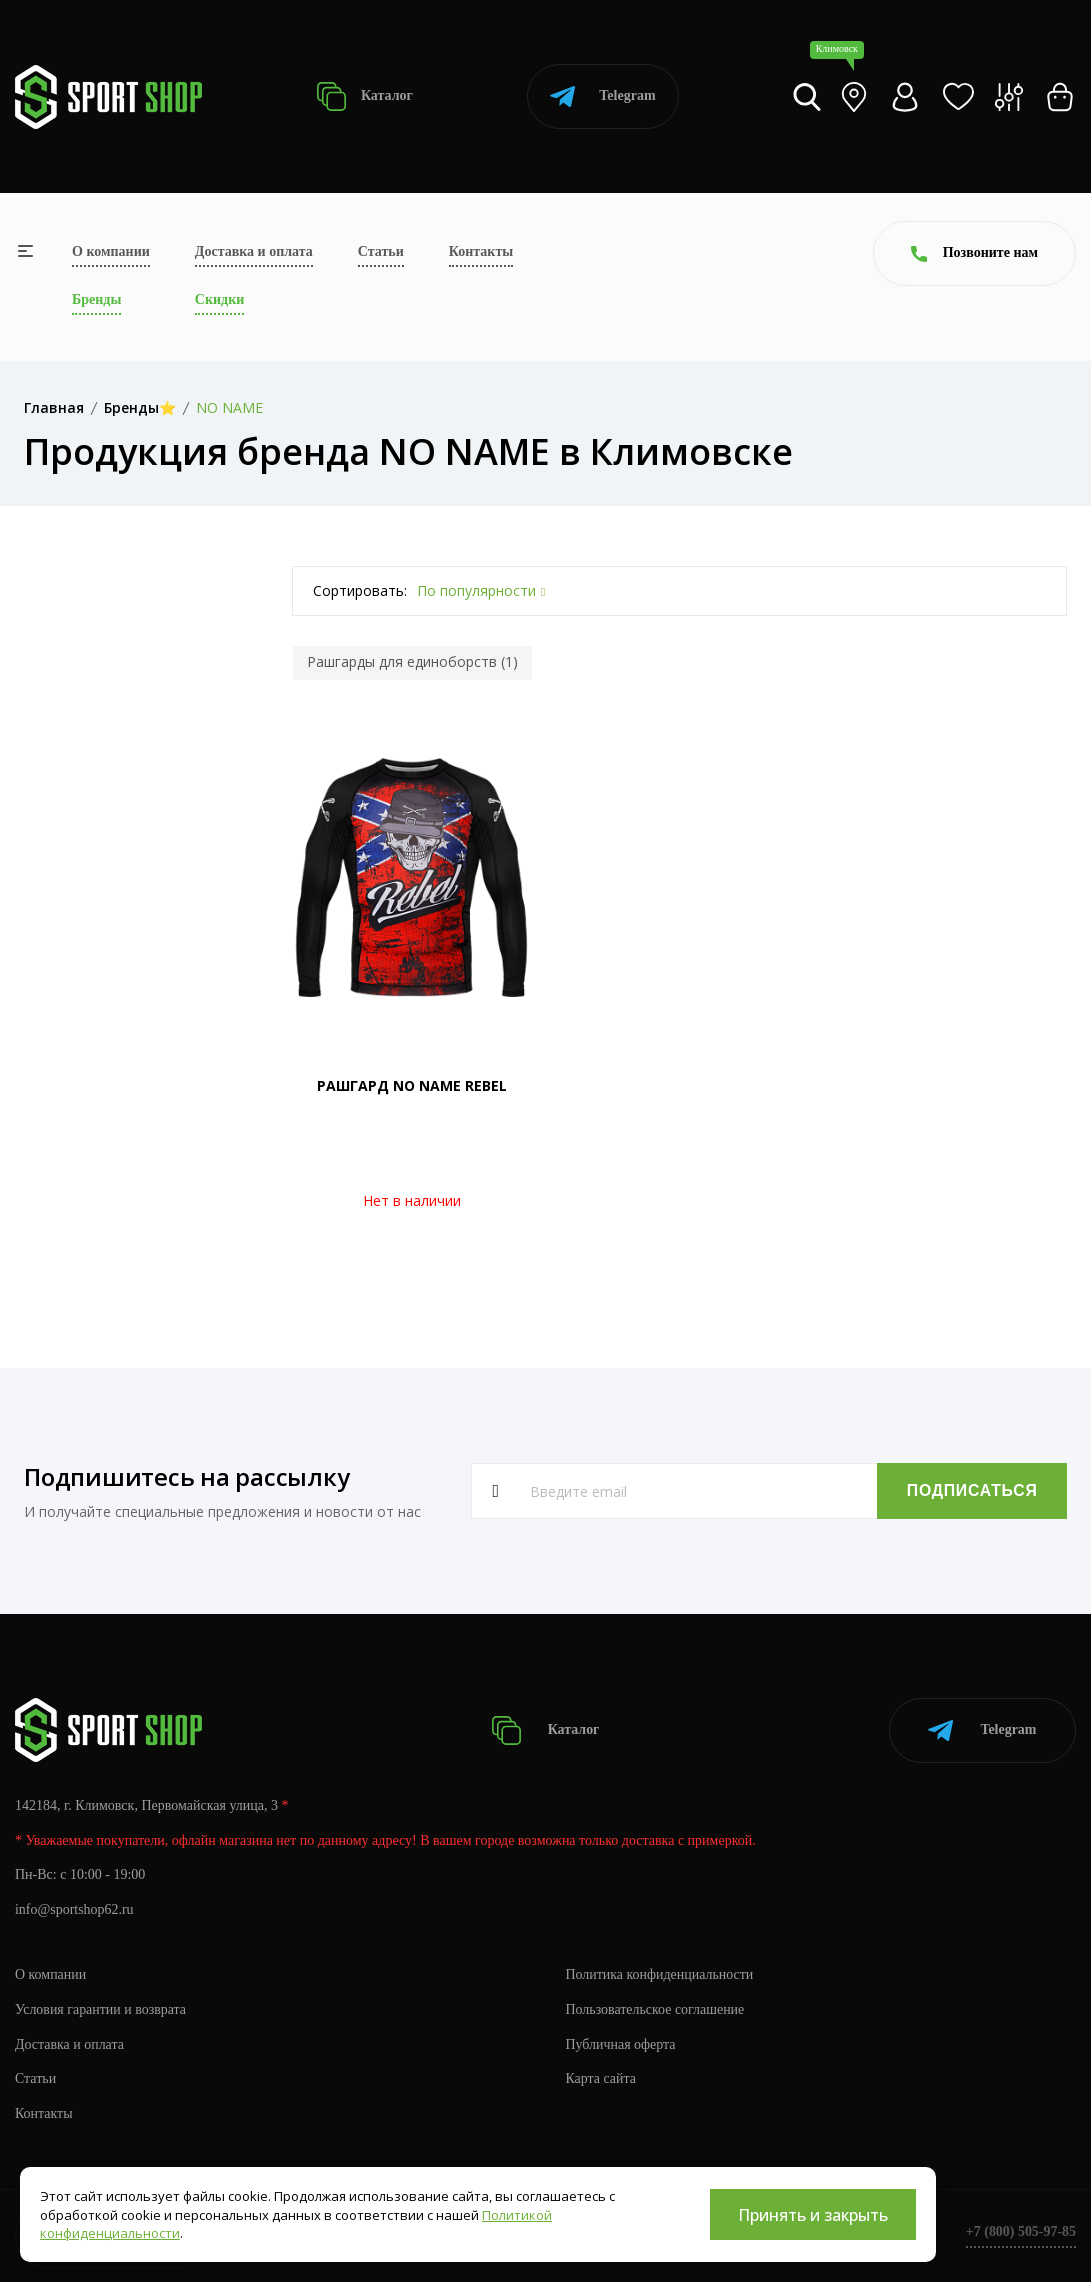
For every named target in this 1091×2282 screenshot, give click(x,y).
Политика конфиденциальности (660, 1973)
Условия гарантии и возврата (101, 2008)
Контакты (481, 251)
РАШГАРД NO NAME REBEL (412, 1085)
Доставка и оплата (254, 251)
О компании (111, 251)
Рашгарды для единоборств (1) (412, 661)
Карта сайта (601, 2078)
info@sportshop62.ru (74, 1909)
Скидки (219, 299)
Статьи (381, 251)
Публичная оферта (621, 2043)
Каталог (364, 96)
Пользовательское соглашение (656, 2008)
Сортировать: (360, 590)
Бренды (96, 299)
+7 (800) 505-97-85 (1020, 2231)
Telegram (602, 96)
